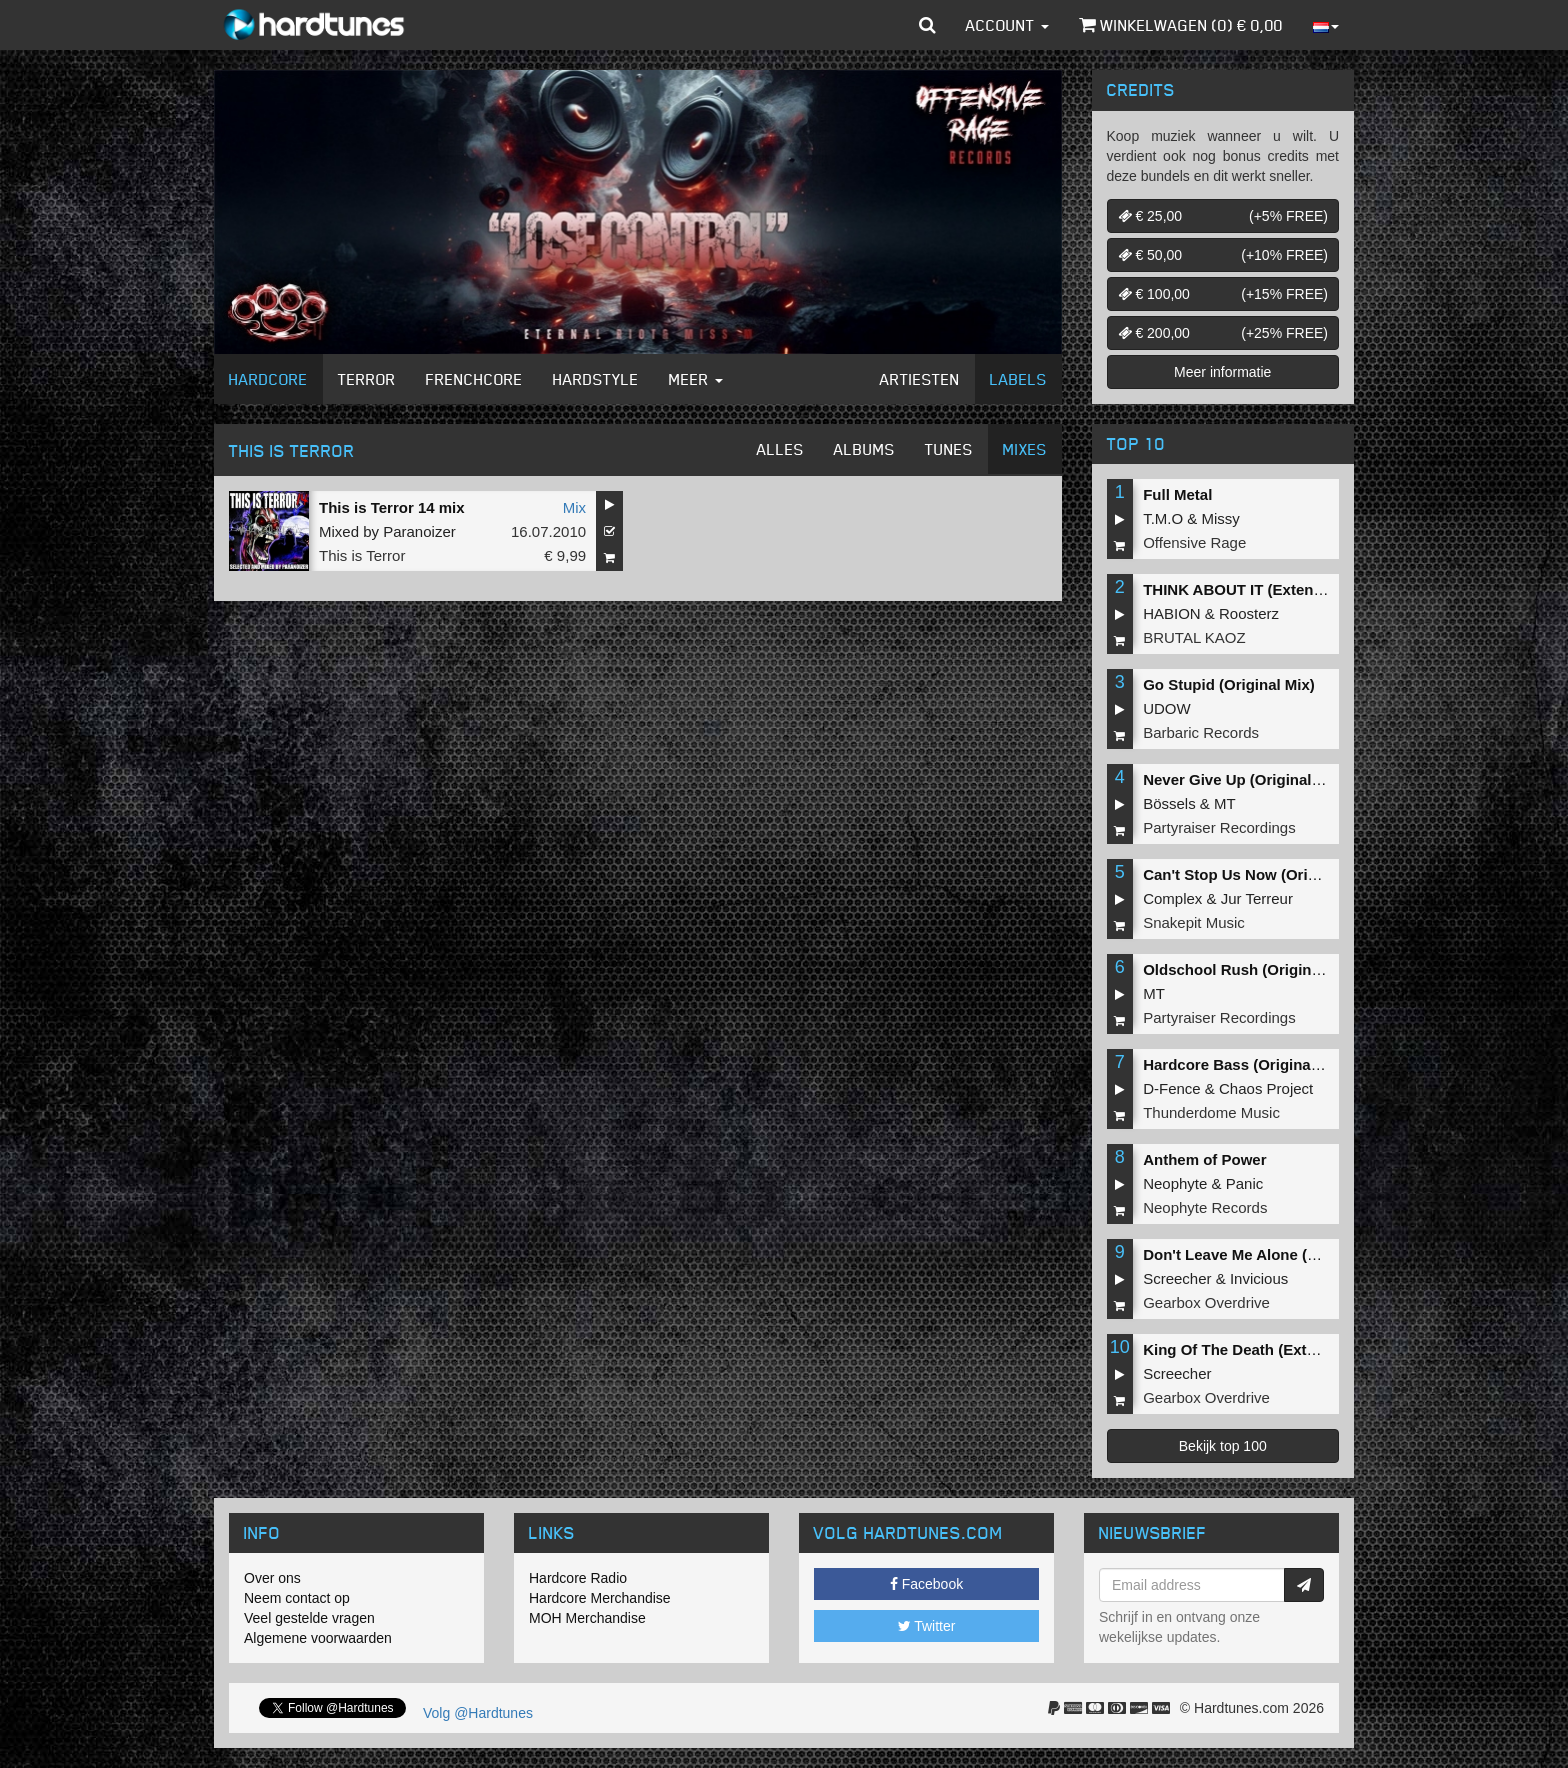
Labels (1018, 379)
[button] (927, 25)
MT (1225, 803)
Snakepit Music (1194, 922)
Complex (1172, 898)
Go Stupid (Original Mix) (1229, 684)
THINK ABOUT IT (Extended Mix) (1258, 589)
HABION (1172, 613)
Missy (1221, 518)
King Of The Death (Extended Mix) (1264, 1349)
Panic (1245, 1183)
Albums (864, 449)
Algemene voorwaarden (318, 1638)
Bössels (1169, 803)
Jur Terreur (1257, 898)
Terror (367, 379)
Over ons (272, 1578)
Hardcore (268, 379)
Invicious (1259, 1278)
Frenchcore (474, 379)
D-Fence (1172, 1088)
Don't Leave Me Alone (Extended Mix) (1276, 1254)
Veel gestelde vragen (309, 1618)
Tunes (949, 449)
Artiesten (920, 379)
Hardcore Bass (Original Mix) (1246, 1064)
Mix (574, 507)
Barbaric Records (1201, 732)
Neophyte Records (1205, 1207)
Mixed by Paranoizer (387, 531)
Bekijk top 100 (1223, 1446)
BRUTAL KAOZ (1194, 637)
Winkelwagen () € (1181, 25)
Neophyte (1175, 1183)
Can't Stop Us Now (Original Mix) (1260, 874)
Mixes (1025, 449)
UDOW (1167, 708)
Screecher (1177, 1278)
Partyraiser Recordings (1219, 827)
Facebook (926, 1584)
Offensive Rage (1194, 542)
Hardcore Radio (578, 1578)
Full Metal (1177, 494)
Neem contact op (297, 1598)
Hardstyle (596, 379)
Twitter (927, 1626)
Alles (780, 449)
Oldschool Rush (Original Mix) (1250, 969)
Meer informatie (1222, 372)
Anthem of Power (1204, 1159)
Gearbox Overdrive (1206, 1302)
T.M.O (1163, 518)
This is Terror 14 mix (392, 507)
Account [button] (1007, 25)
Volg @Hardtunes (478, 1713)
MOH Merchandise (587, 1618)
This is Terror (362, 555)
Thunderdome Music (1211, 1112)
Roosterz (1249, 613)
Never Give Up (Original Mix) (1244, 779)
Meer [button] (696, 379)
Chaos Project (1266, 1088)
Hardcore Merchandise (600, 1598)
